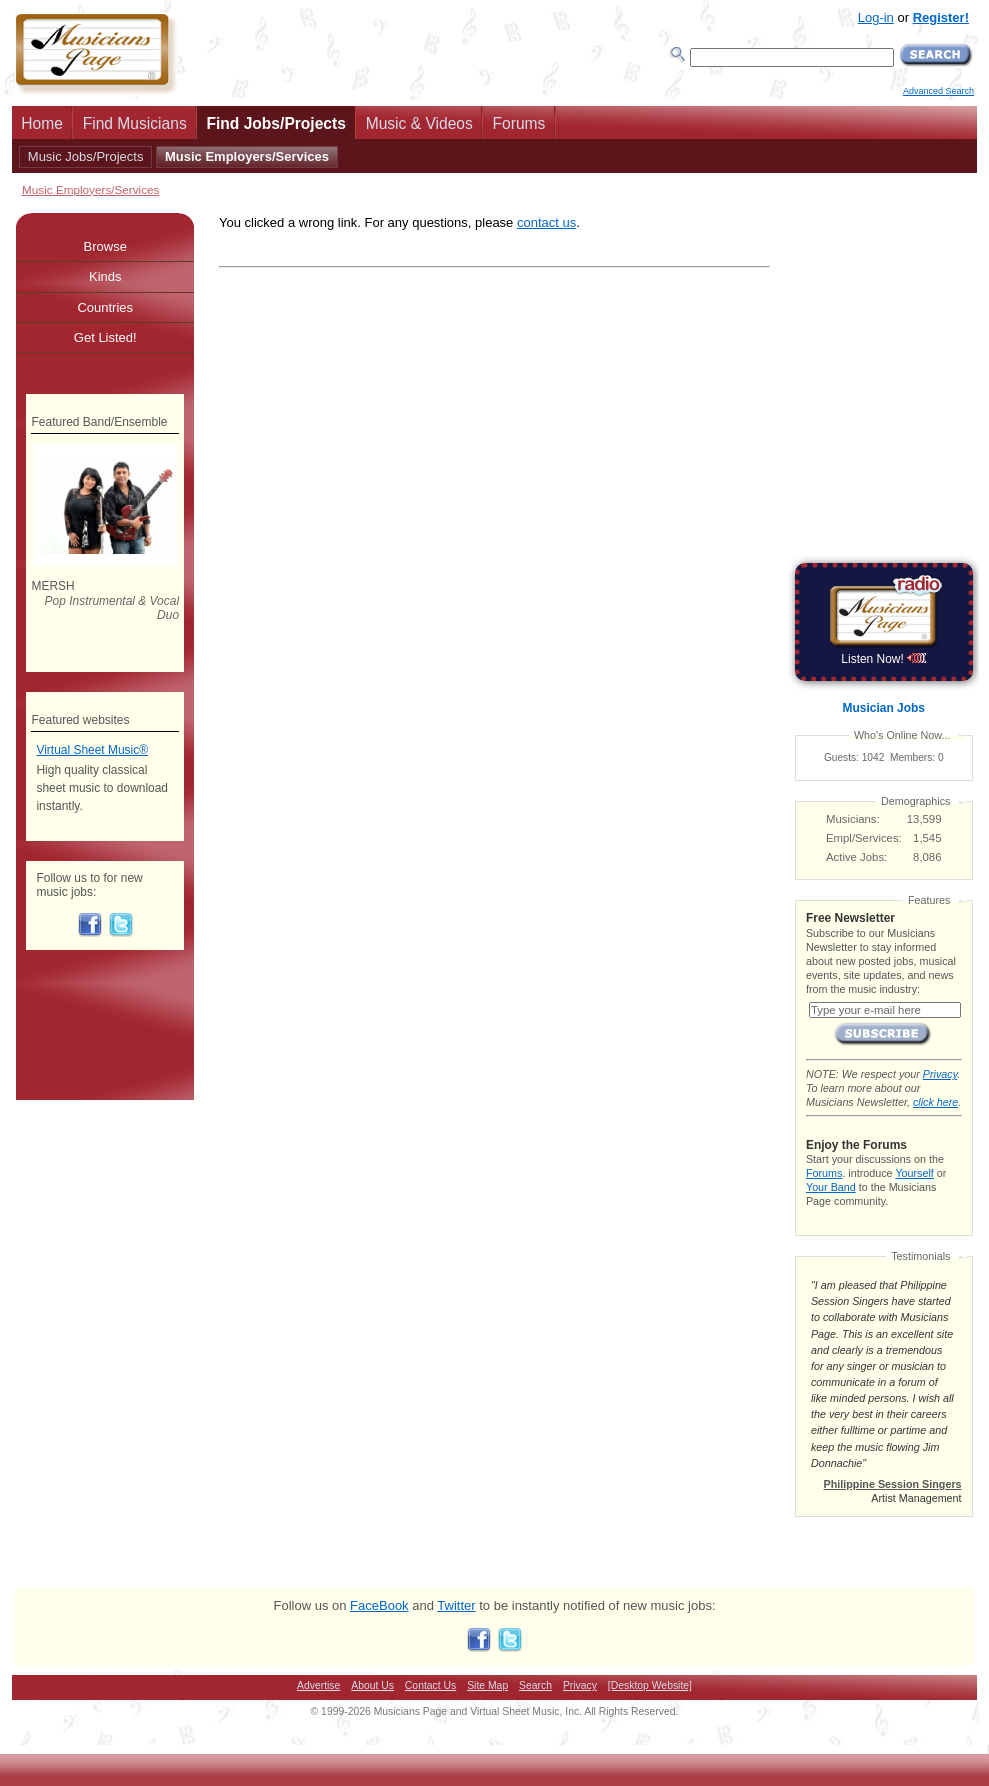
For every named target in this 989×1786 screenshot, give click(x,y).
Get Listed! (105, 337)
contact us (546, 222)
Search (535, 1685)
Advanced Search (938, 91)
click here (935, 1102)
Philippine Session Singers (893, 1484)
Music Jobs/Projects (86, 156)
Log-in (876, 17)
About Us (372, 1685)
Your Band (831, 1187)
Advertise (318, 1685)
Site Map (487, 1685)
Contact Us (430, 1685)
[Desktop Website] (650, 1685)
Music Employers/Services (247, 156)
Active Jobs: (856, 857)
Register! (941, 17)
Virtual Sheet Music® (92, 750)
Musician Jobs (884, 708)
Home (42, 123)
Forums (519, 123)
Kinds (105, 276)
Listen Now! (883, 659)
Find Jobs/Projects (276, 123)
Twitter (456, 1605)
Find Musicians (135, 123)
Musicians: (853, 819)
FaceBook (379, 1605)
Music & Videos (419, 123)
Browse (105, 246)
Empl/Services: (864, 838)
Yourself (914, 1173)
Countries (105, 307)
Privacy (940, 1074)
